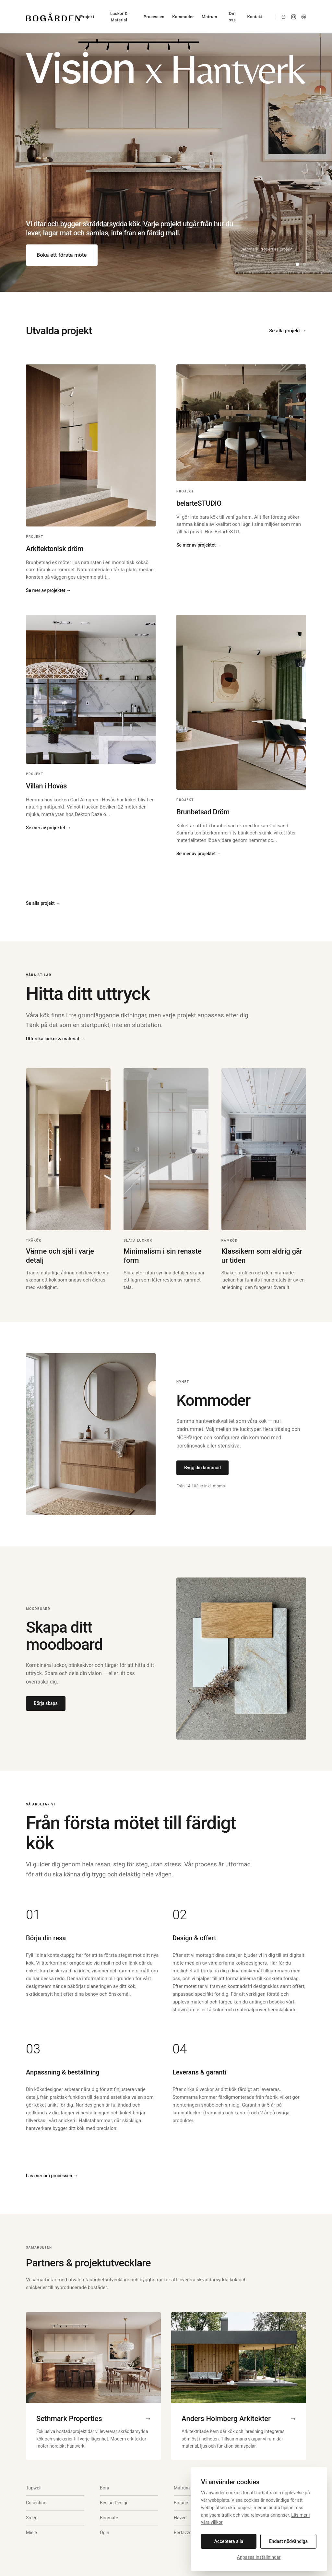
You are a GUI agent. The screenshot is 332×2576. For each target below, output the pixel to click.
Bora (104, 2487)
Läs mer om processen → (52, 2175)
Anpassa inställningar (258, 2557)
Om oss (232, 16)
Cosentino (36, 2502)
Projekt (87, 16)
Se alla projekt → (287, 331)
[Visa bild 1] (297, 264)
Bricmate (109, 2517)
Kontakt (254, 16)
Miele (31, 2532)
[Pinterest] (303, 16)
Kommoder (183, 16)
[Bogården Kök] (53, 16)
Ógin (104, 2532)
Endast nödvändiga (288, 2541)
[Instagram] (293, 16)
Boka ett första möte (62, 255)
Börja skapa (46, 1703)
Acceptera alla (228, 2541)
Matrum (209, 16)
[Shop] (283, 16)
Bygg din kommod (202, 1467)
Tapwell (34, 2487)
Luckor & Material (119, 16)
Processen (154, 16)
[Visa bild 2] (304, 264)
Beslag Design (114, 2502)
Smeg (32, 2517)
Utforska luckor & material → (55, 1038)
